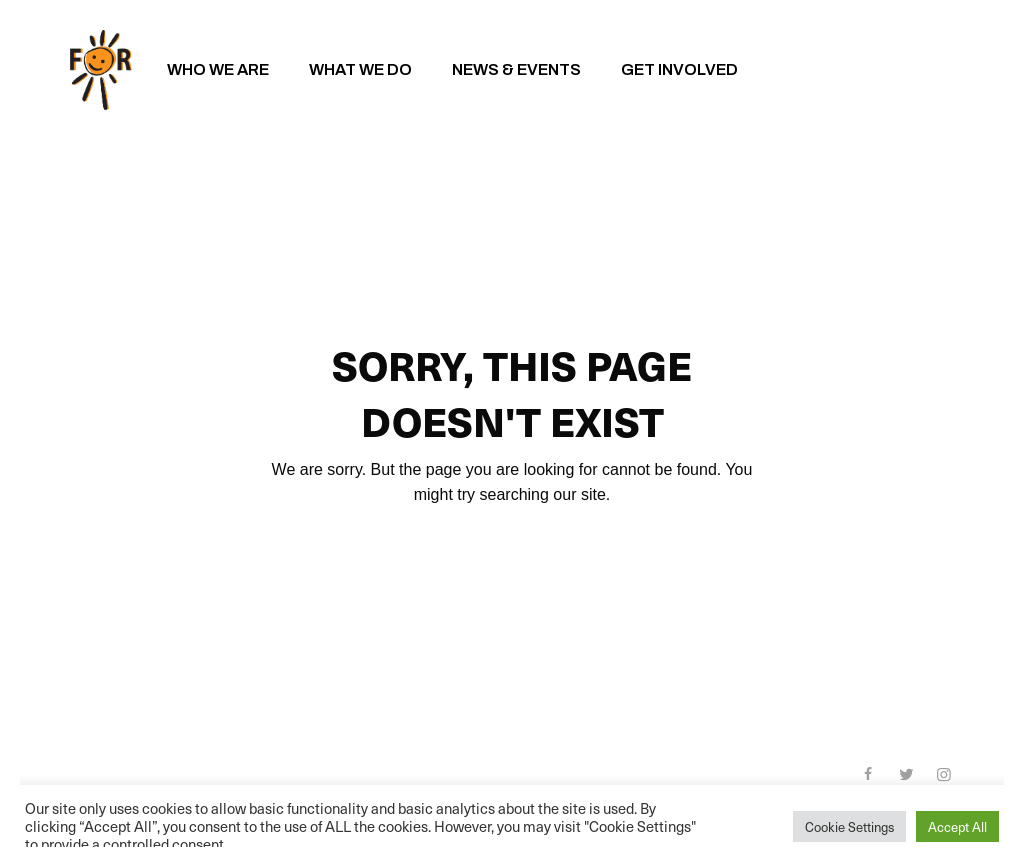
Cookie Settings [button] (849, 826)
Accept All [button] (957, 826)
